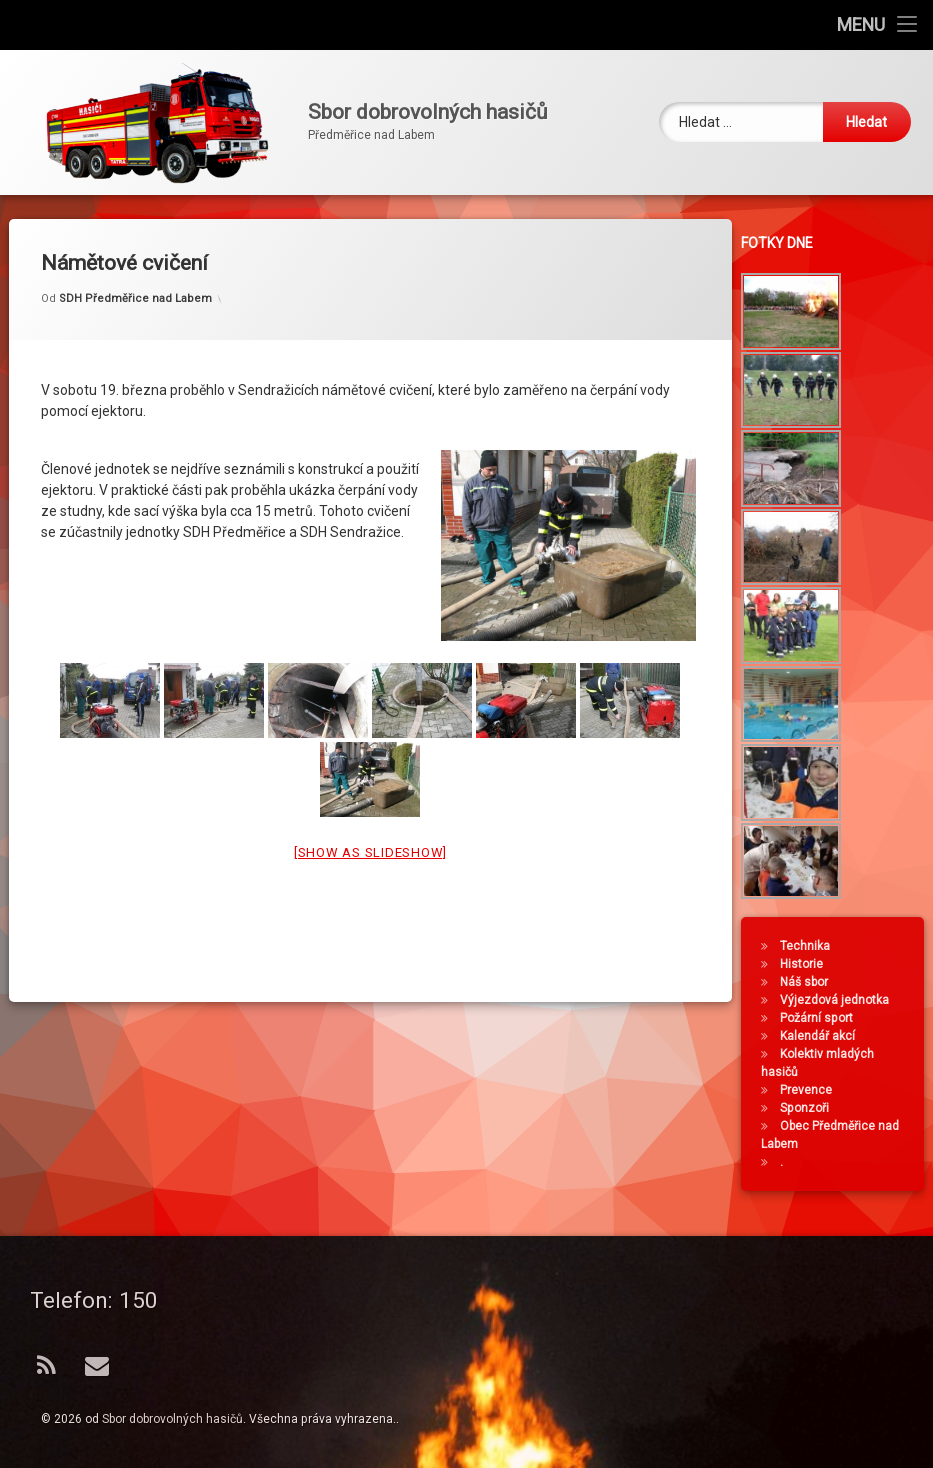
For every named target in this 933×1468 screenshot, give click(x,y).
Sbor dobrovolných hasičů (172, 1419)
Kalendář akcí (822, 1036)
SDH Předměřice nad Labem (135, 275)
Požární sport (821, 1018)
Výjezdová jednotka (839, 1000)
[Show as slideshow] (370, 829)
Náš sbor (809, 982)
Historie (806, 964)
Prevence (811, 1090)
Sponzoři (809, 1108)
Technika (810, 946)
